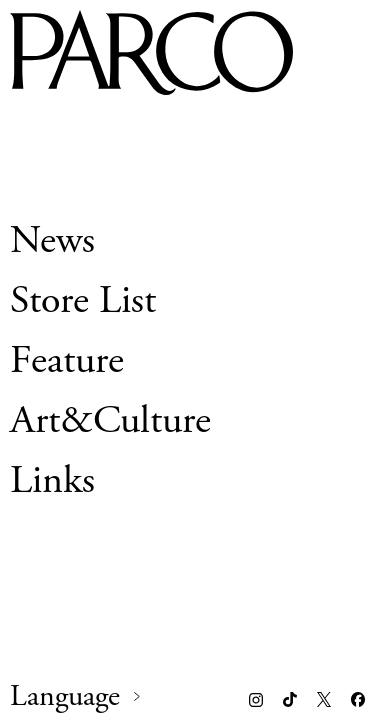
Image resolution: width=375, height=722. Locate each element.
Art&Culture (110, 420)
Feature (67, 360)
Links (52, 480)
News (52, 240)
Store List (83, 300)
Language (65, 697)
